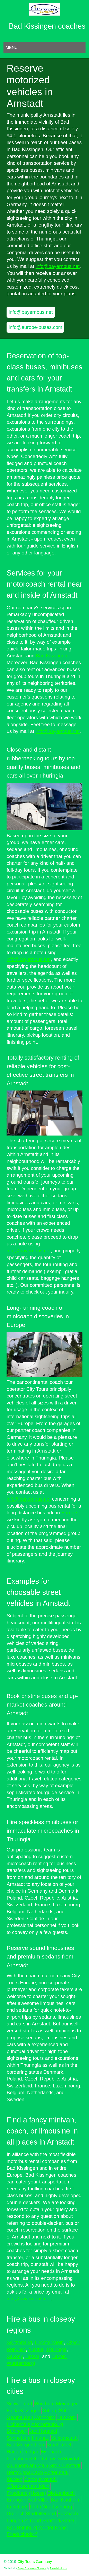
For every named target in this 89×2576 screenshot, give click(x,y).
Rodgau (30, 2451)
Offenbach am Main (28, 2486)
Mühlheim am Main (27, 2465)
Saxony (15, 2356)
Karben (14, 2479)
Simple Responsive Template (31, 2568)
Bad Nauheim (65, 2500)
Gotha (30, 2479)
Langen (15, 2520)
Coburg (50, 2410)
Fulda (13, 2410)
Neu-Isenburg (57, 2506)
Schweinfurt (19, 2403)
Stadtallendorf (41, 2513)
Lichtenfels (18, 2424)
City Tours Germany (34, 2561)
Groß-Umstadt (64, 2465)
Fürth (35, 2506)
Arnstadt (47, 2479)
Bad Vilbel (38, 2500)
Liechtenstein (49, 2342)
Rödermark (56, 2472)
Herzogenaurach (25, 2472)
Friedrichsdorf (22, 2534)
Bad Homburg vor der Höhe (36, 2527)
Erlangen (16, 2500)
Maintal (71, 2458)
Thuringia (56, 2349)
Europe (69, 1512)
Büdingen (17, 2431)
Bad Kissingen (51, 655)
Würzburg (44, 2403)
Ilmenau (40, 2438)
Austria (36, 2349)
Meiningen (67, 2403)
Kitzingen (30, 2410)
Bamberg (66, 2417)
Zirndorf (32, 2520)
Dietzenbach (61, 2493)
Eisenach (51, 2451)
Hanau (14, 2451)
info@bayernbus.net (58, 266)
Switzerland (19, 2342)
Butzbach (67, 2513)
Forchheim (18, 2458)
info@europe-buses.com (35, 327)
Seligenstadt (64, 2438)
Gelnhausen (20, 2417)
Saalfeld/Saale (58, 2520)
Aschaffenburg (47, 2424)
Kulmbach (17, 2506)
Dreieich (16, 2513)
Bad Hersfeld (43, 2431)
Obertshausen (46, 2458)
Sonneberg (18, 2438)
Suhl (64, 2410)
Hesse (32, 2356)
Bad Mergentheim (26, 2444)
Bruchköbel (59, 2444)
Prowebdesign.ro (58, 2568)
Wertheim (44, 2417)
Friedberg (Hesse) (26, 2493)
